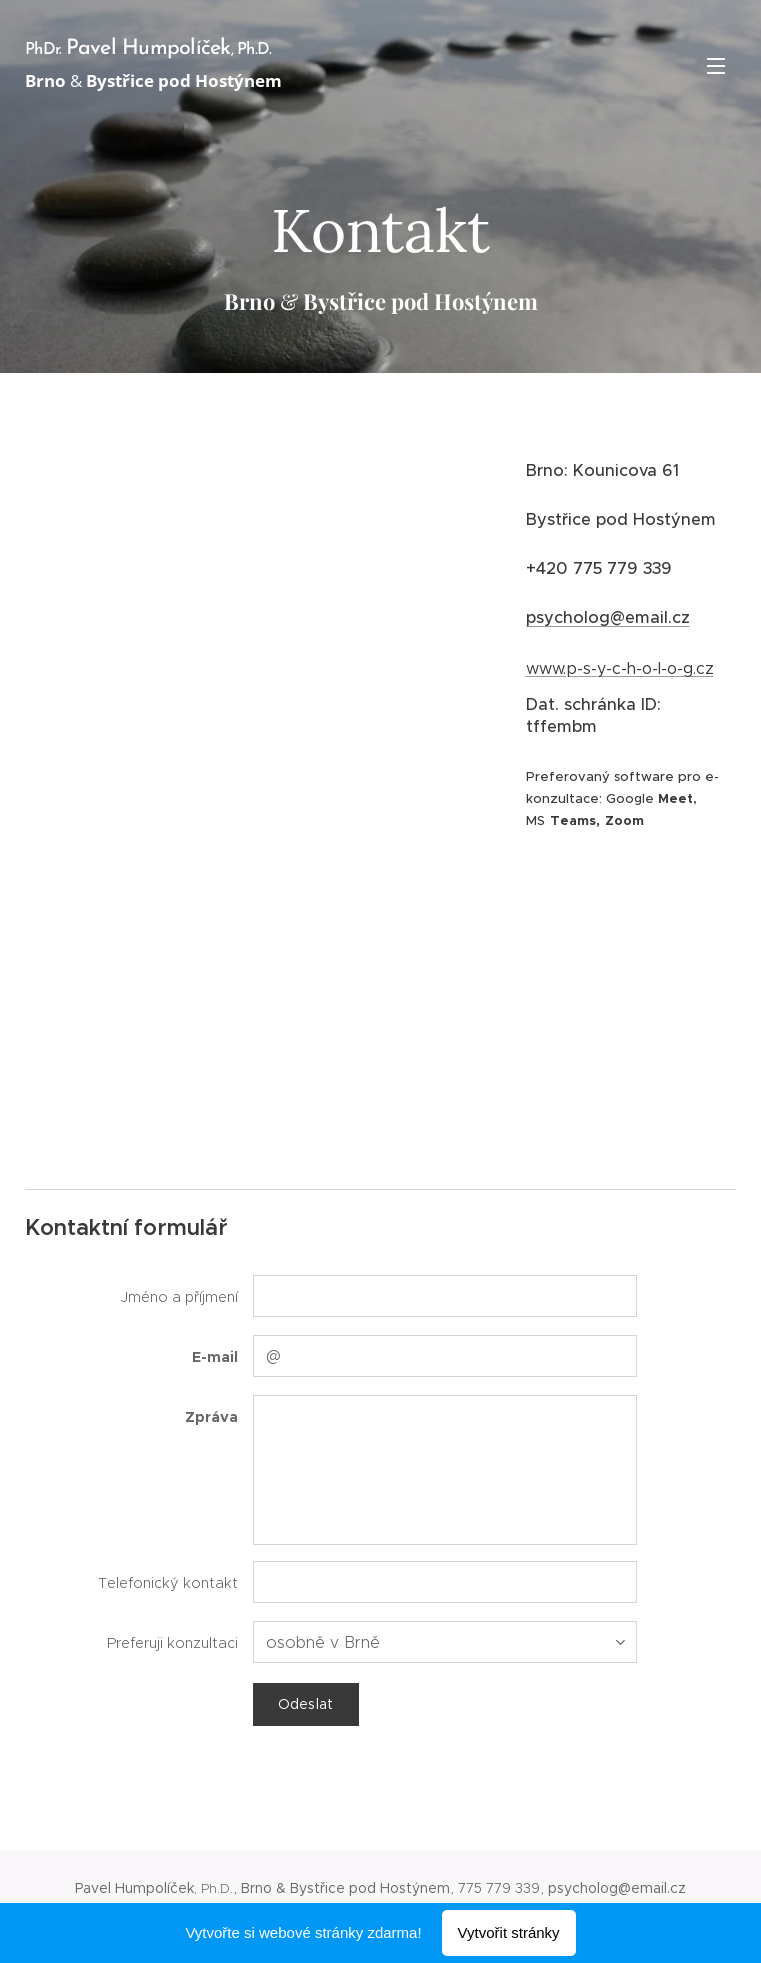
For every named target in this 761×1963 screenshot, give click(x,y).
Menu (716, 66)
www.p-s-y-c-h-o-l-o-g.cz (619, 668)
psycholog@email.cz (607, 617)
